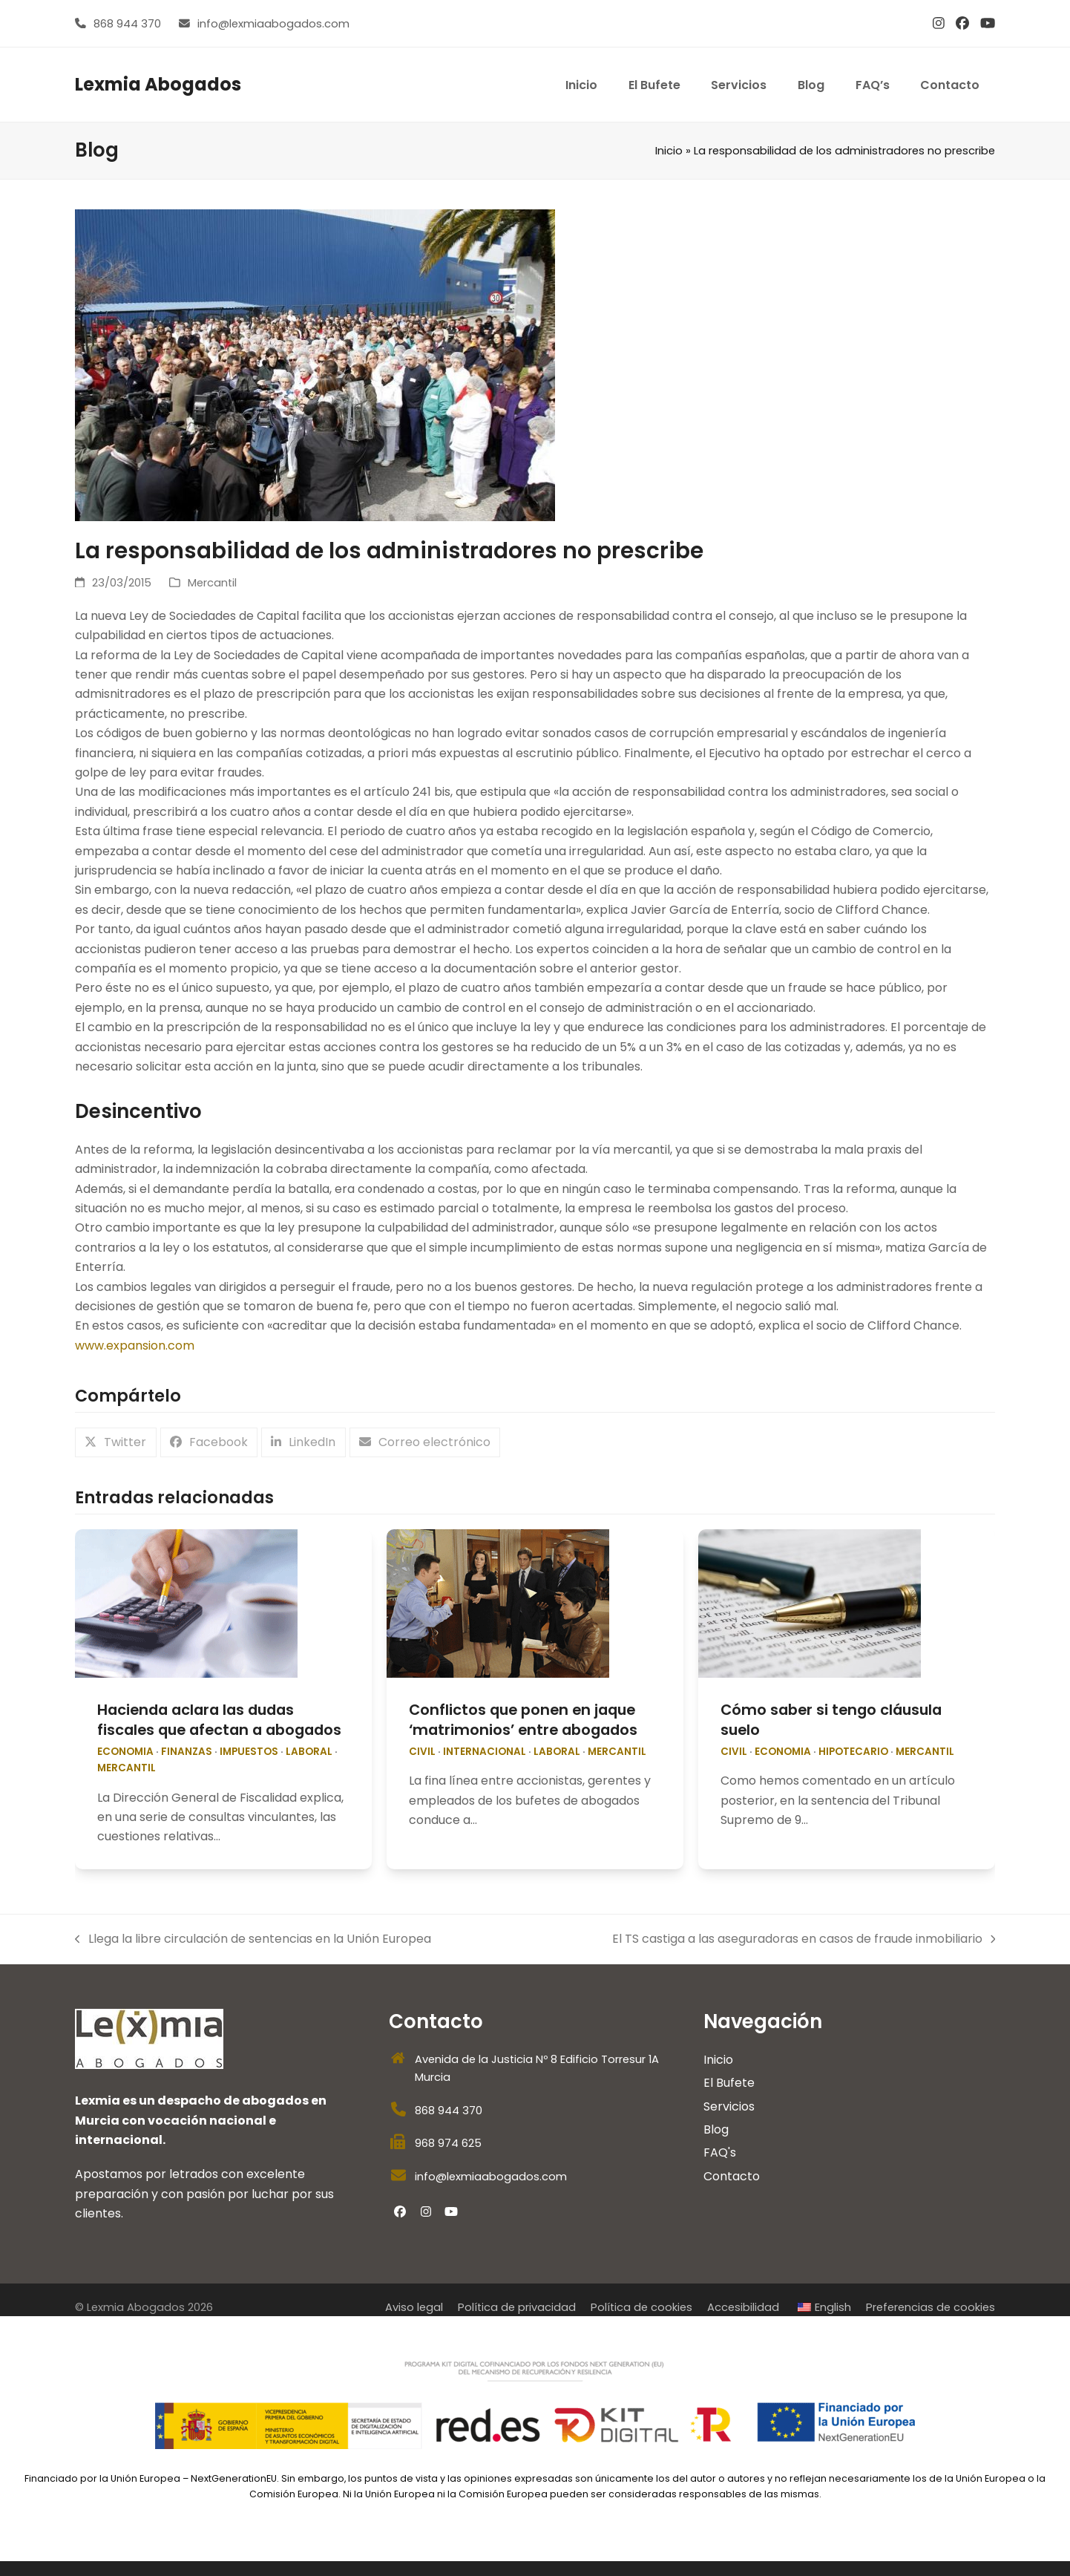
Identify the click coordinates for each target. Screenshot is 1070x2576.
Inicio (669, 150)
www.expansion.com (134, 1345)
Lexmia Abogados (158, 84)
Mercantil (212, 582)
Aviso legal (414, 2307)
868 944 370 (127, 23)
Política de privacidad (517, 2307)
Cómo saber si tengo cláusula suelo (831, 1719)
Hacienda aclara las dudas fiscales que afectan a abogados (219, 1719)
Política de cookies (641, 2307)
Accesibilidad (743, 2307)
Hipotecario (853, 1752)
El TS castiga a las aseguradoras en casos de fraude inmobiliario (804, 1939)
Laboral (309, 1752)
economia (125, 1752)
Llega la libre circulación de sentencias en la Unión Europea (253, 1939)
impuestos (249, 1752)
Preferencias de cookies (930, 2307)
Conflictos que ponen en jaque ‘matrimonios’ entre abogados (523, 1719)
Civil (422, 1752)
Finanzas (186, 1752)
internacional (484, 1752)
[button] (116, 1443)
